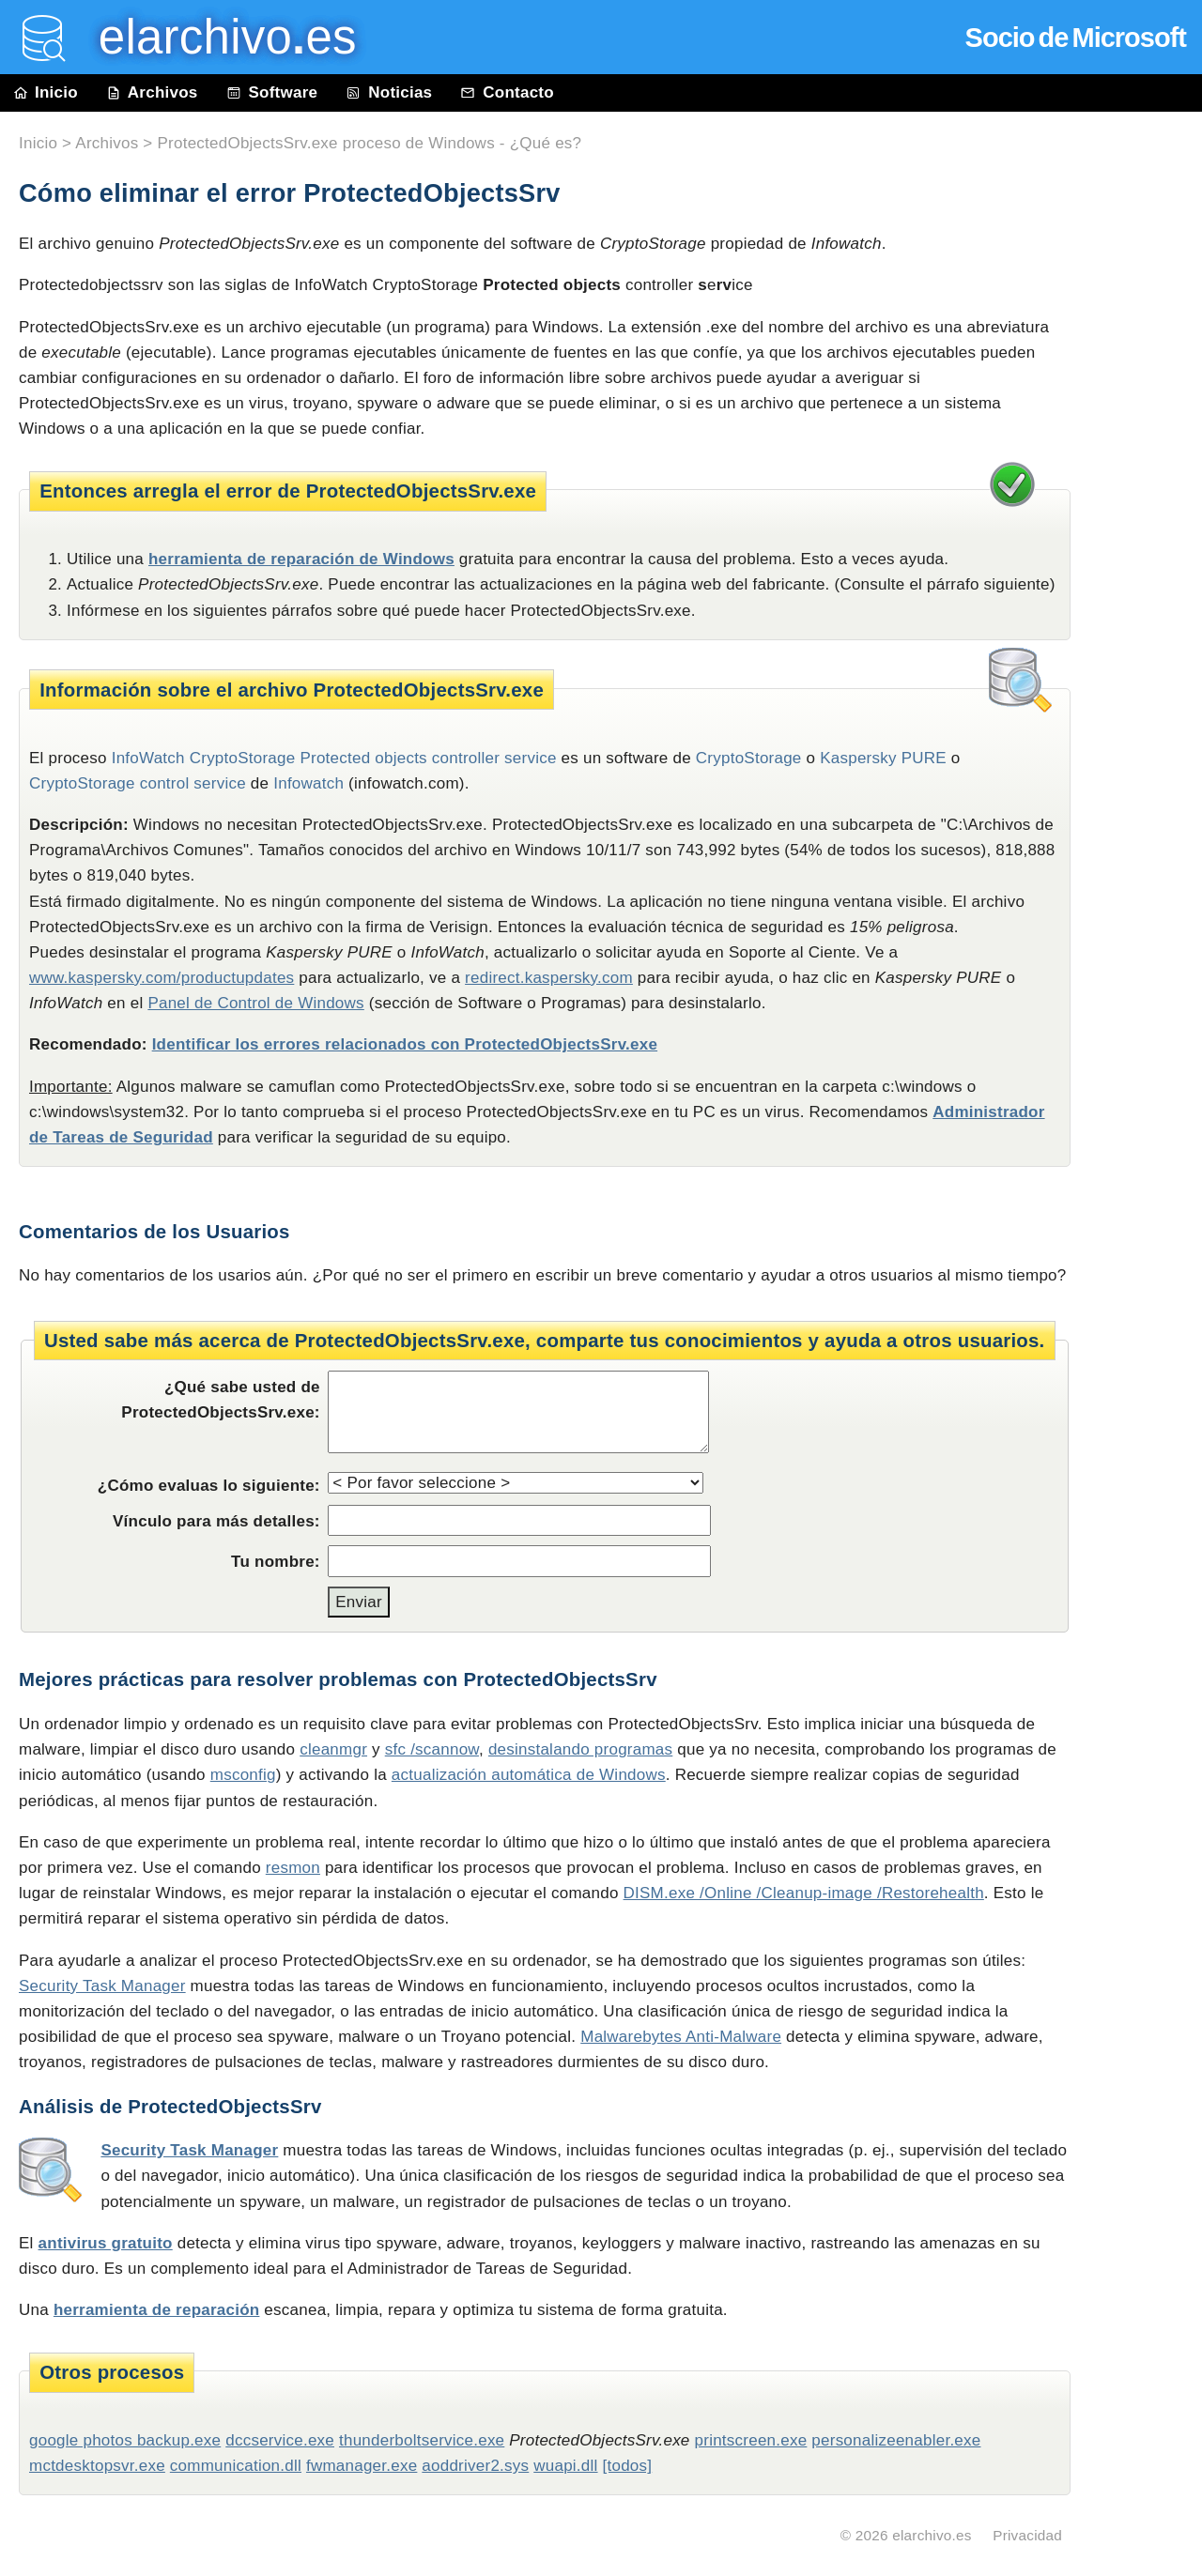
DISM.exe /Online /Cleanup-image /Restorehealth (804, 1893)
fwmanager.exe (361, 2466)
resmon (293, 1868)
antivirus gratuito (106, 2243)
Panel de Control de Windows (255, 1003)
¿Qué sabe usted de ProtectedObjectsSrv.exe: (220, 1399)
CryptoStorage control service (137, 783)
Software (272, 92)
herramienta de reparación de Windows (301, 559)
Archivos (152, 92)
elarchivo (214, 37)
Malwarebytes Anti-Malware (680, 2037)
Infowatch (308, 783)
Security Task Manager (102, 1986)
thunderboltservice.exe (421, 2440)
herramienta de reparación (157, 2310)
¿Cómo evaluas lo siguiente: (209, 1486)
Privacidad (1027, 2535)
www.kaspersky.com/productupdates (161, 978)
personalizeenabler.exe (895, 2440)
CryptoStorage (749, 758)
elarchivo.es (932, 2535)
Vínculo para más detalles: (216, 1521)
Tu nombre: (275, 1562)
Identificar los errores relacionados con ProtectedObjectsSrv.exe (404, 1044)
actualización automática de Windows (529, 1775)
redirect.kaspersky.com (549, 978)
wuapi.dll (565, 2466)
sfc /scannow (432, 1749)
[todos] (628, 2466)
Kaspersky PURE (883, 758)
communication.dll (235, 2466)
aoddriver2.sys (475, 2466)
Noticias (389, 92)
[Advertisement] (1145, 537)
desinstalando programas (580, 1749)
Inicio (46, 92)
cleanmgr (333, 1749)
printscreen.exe (751, 2440)
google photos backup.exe (125, 2440)
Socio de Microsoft (1075, 38)
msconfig (243, 1775)
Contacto (507, 92)
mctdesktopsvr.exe (97, 2466)
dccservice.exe (279, 2440)
